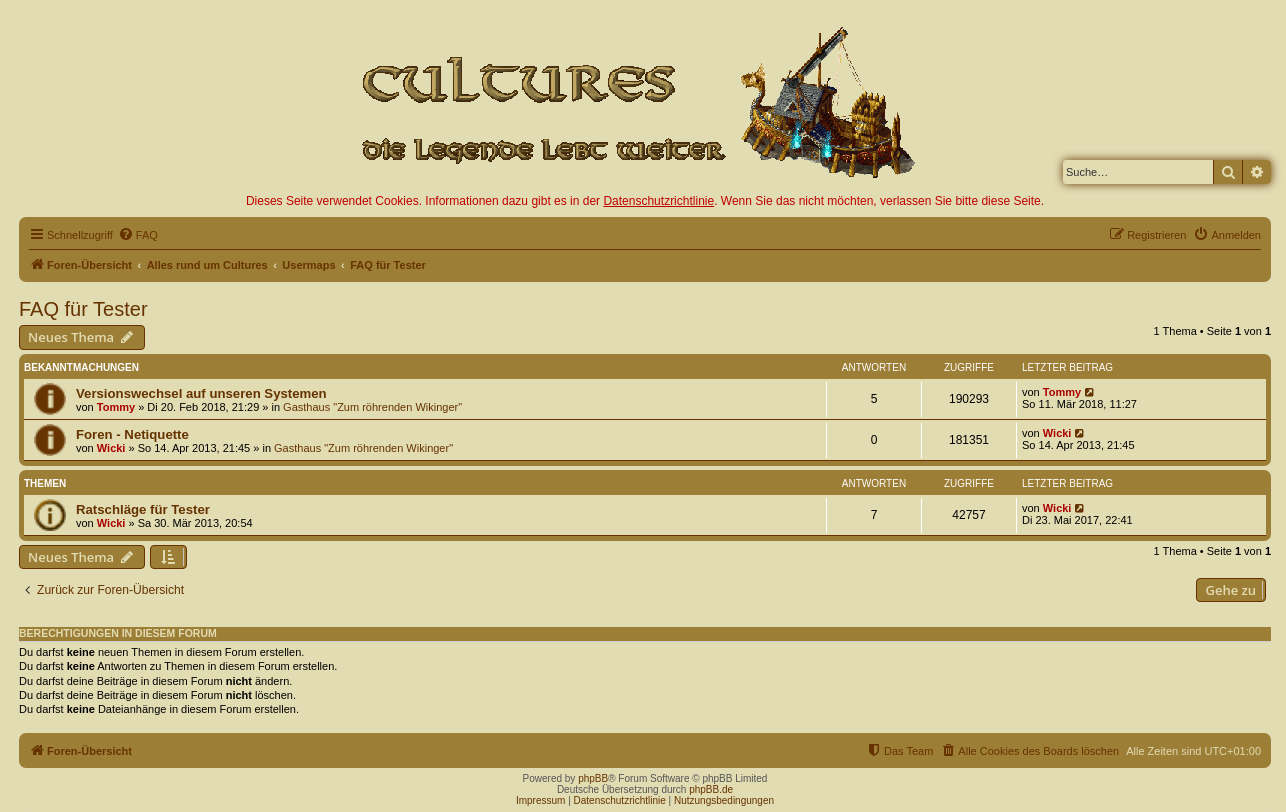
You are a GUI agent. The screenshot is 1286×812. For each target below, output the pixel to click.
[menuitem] (138, 235)
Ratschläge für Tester (143, 509)
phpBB (593, 778)
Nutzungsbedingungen (724, 800)
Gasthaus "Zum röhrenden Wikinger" (372, 407)
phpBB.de (711, 789)
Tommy (116, 407)
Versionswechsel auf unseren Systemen (201, 393)
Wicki (111, 448)
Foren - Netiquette (132, 434)
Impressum (540, 800)
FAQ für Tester (83, 309)
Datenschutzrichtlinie (658, 201)
